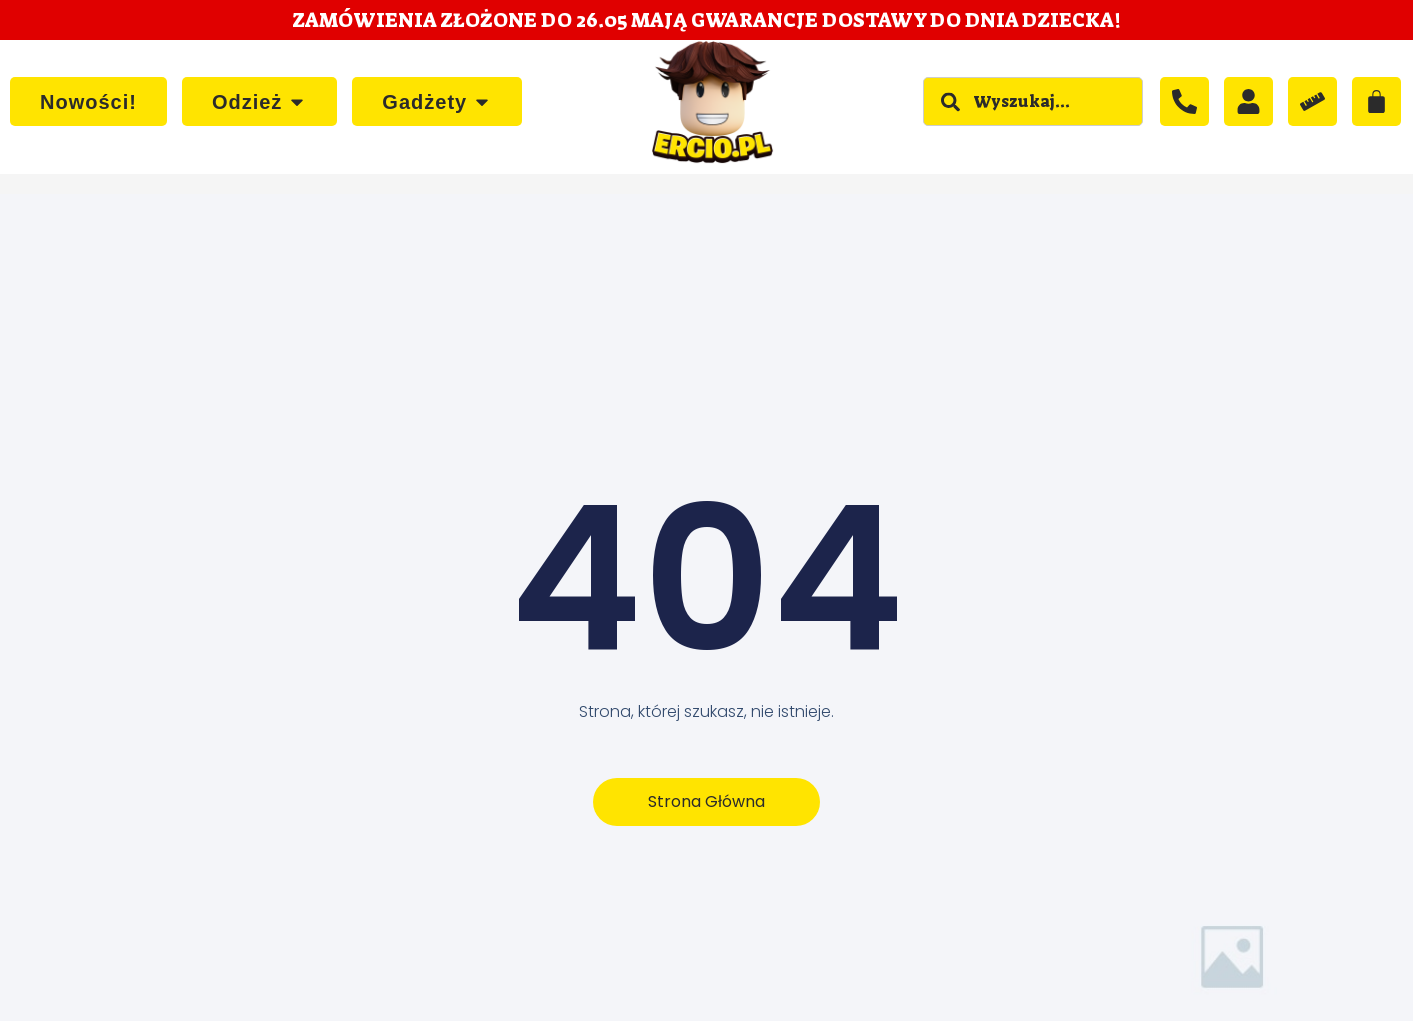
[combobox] (1033, 101)
